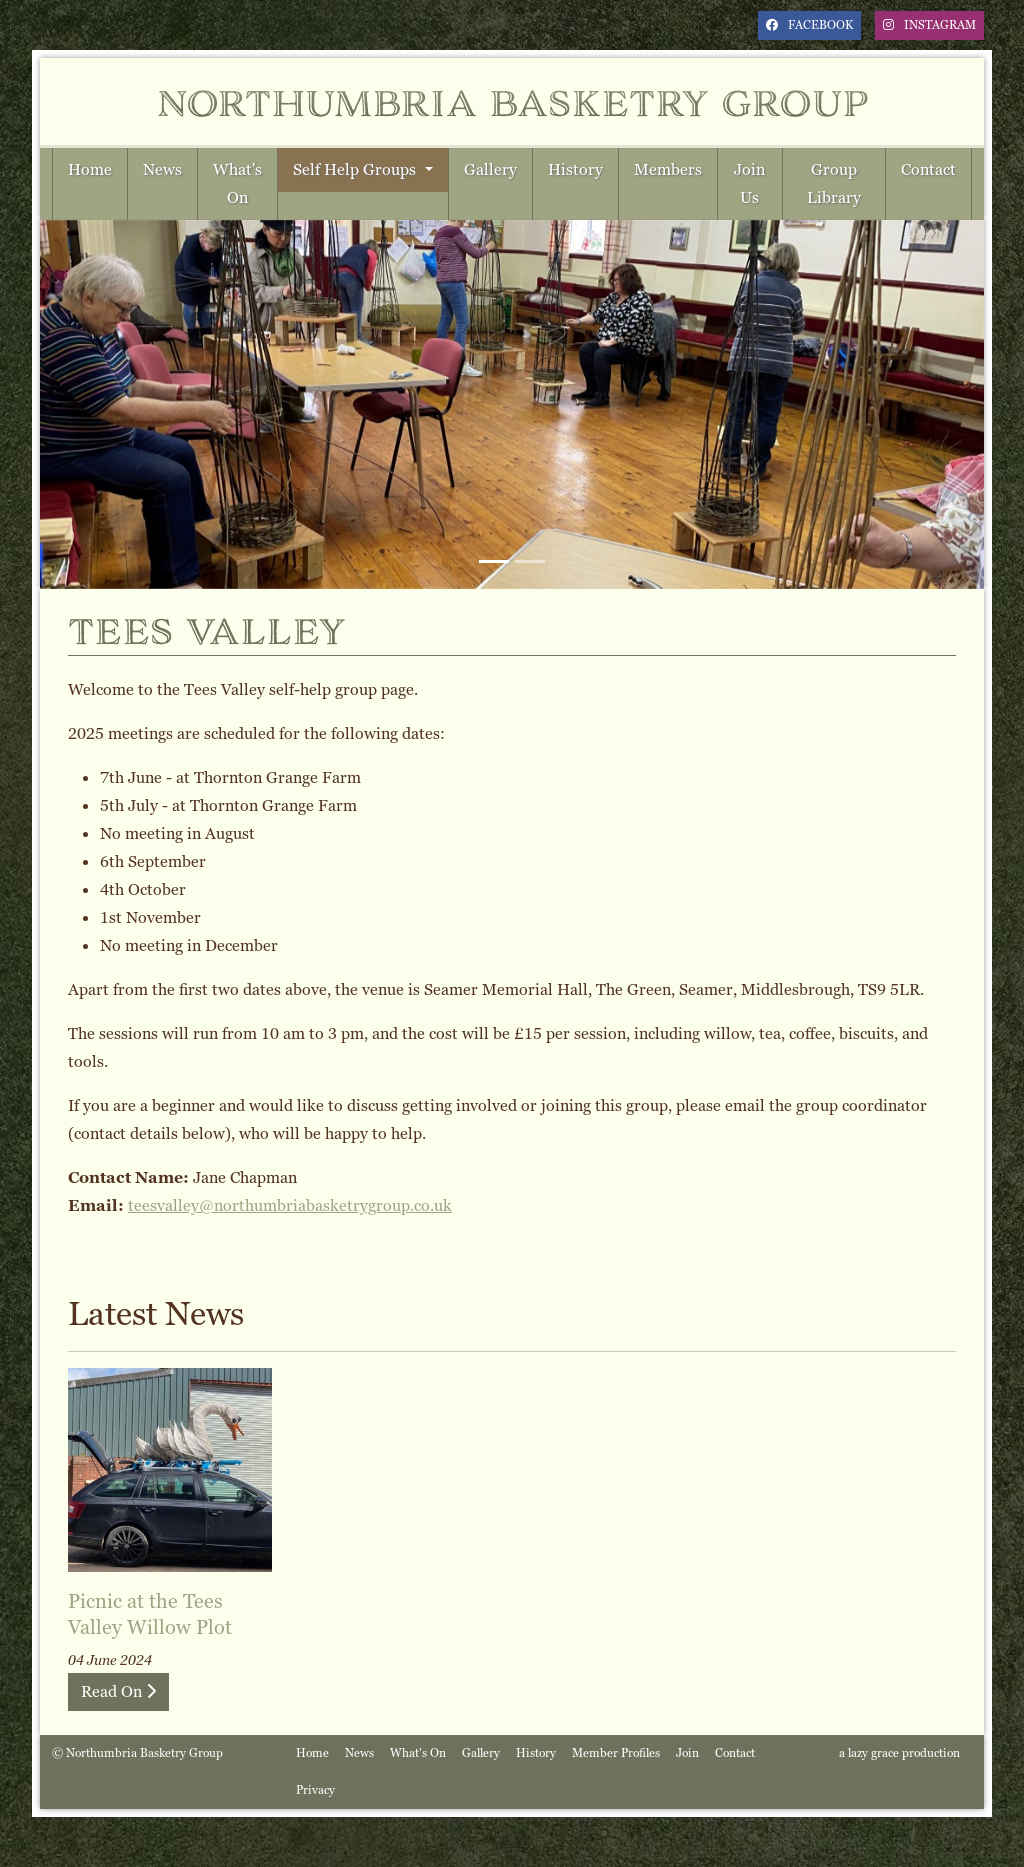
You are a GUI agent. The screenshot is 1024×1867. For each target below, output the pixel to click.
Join (687, 1753)
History (575, 169)
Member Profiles (616, 1753)
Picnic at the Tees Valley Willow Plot (150, 1614)
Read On (118, 1691)
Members (668, 169)
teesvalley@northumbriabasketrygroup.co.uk (290, 1205)
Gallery (490, 169)
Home (90, 169)
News (162, 169)
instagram (929, 25)
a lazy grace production (899, 1753)
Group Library (834, 183)
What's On (237, 183)
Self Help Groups (356, 169)
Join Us (749, 183)
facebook (809, 25)
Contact (928, 169)
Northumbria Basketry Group (512, 101)
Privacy (315, 1790)
